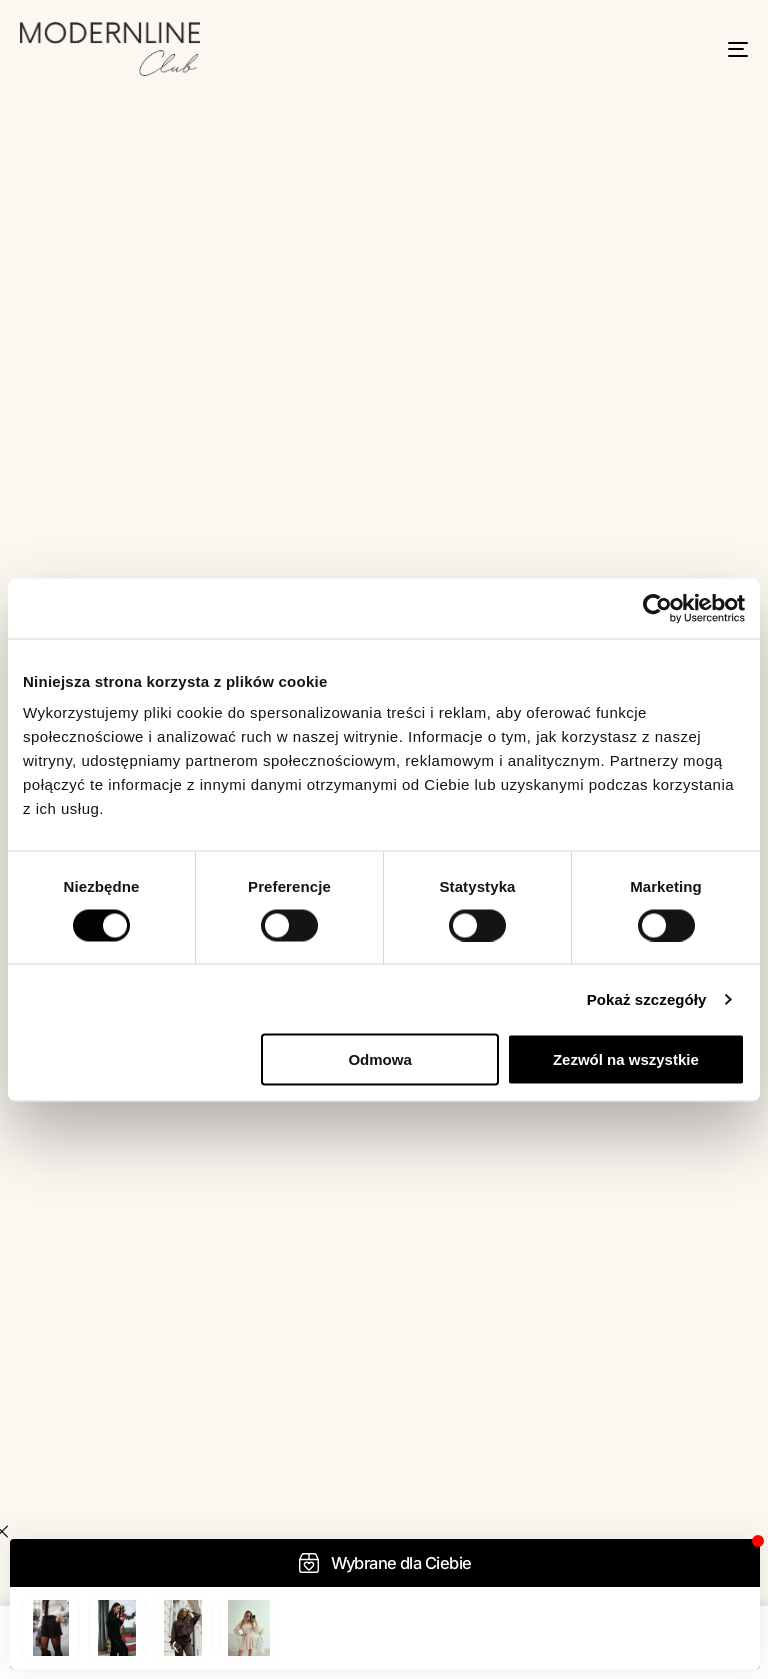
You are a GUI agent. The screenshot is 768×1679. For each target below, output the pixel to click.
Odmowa (379, 1059)
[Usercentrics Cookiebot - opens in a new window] (657, 608)
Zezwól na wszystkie (626, 1059)
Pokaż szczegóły (647, 998)
